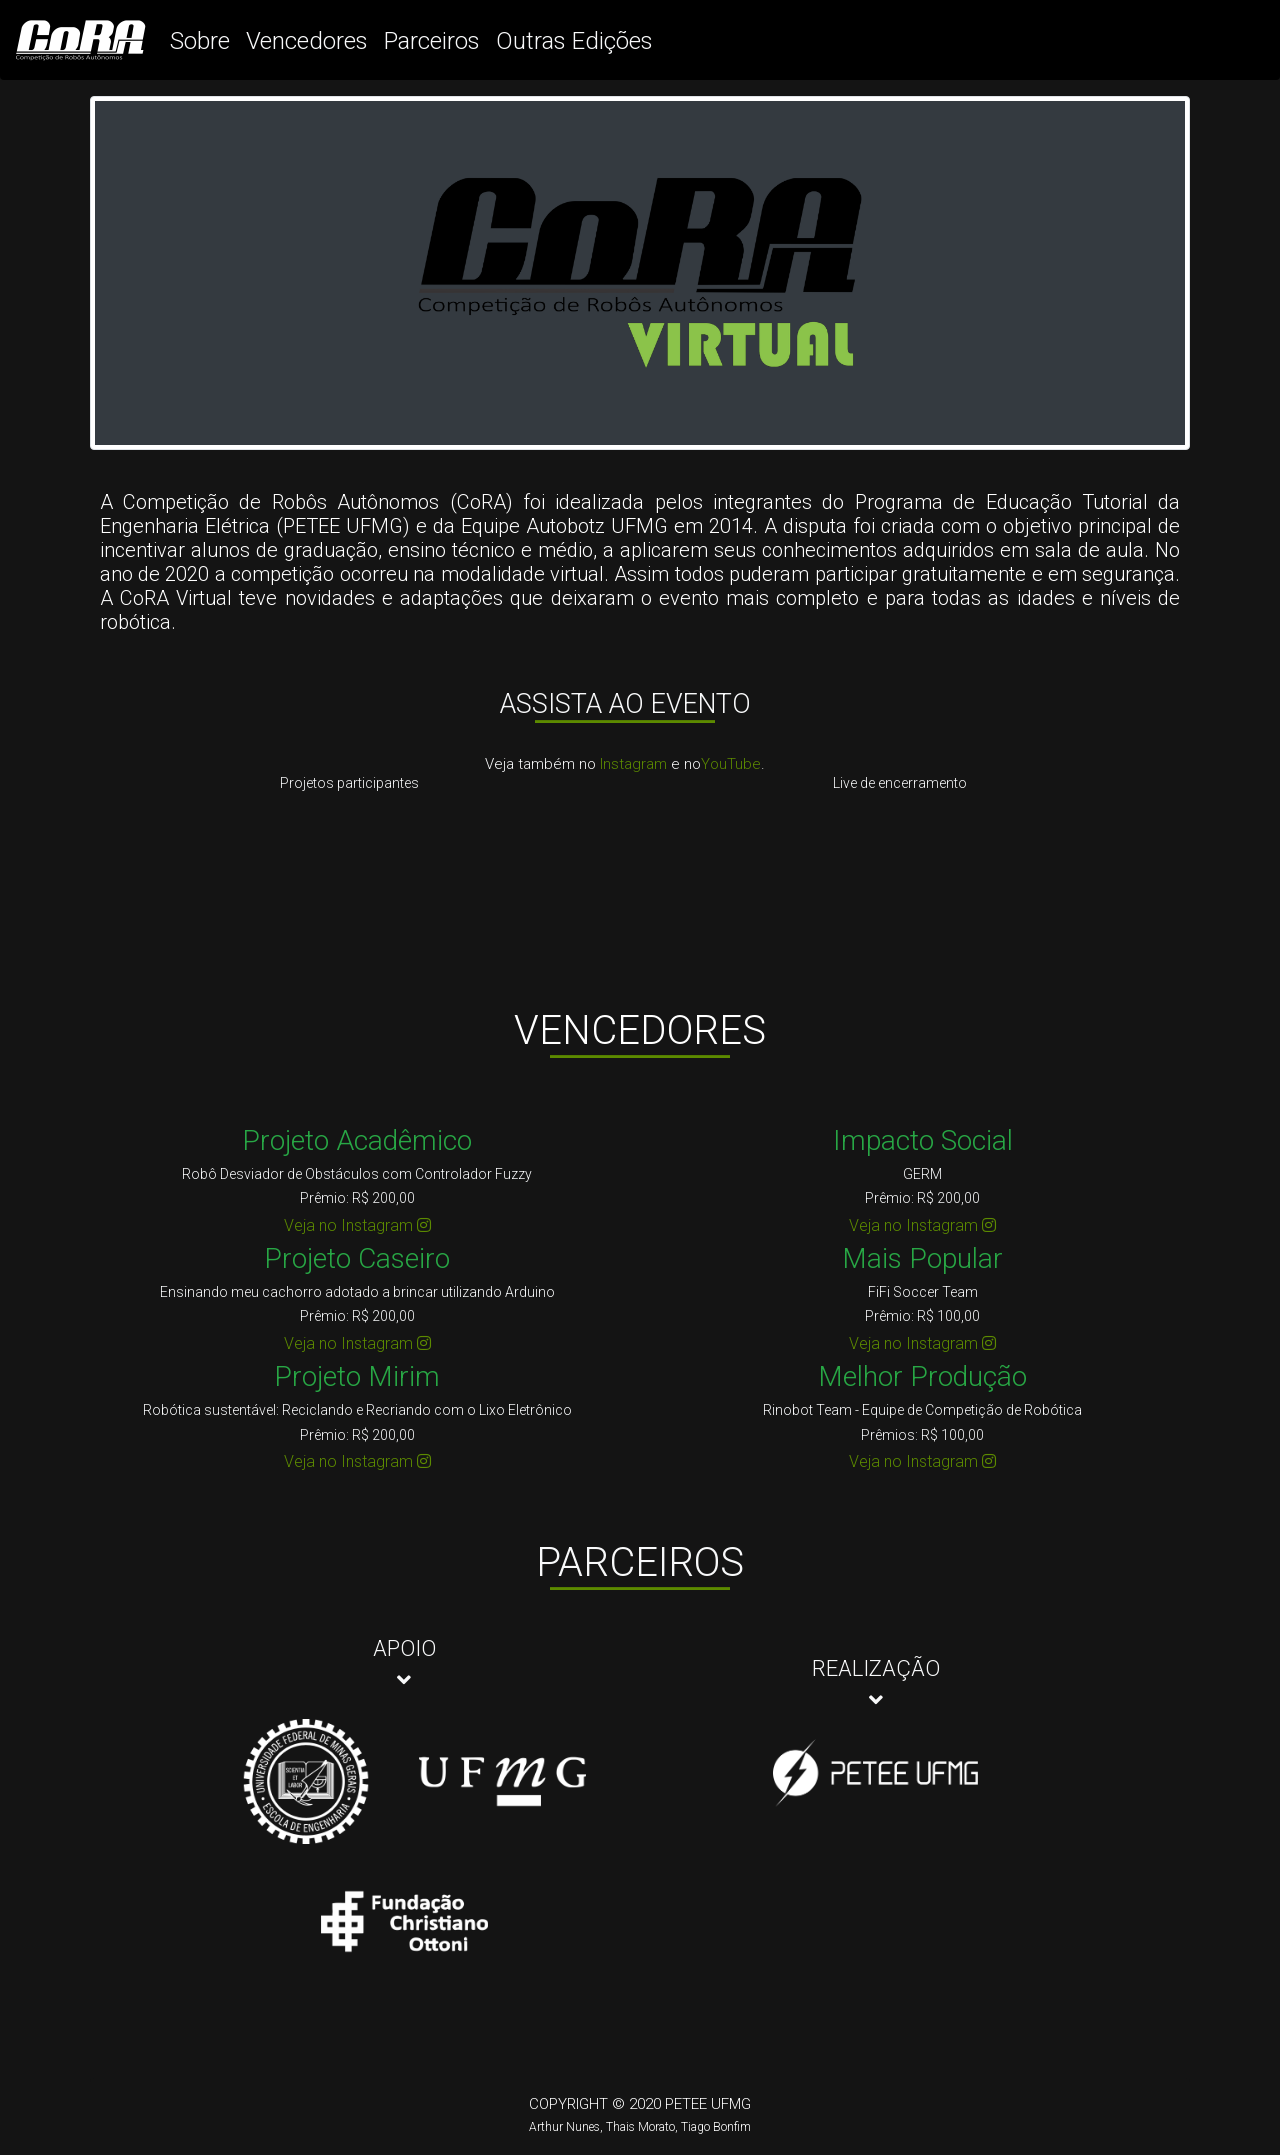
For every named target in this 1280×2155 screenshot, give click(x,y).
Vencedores (307, 41)
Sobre (200, 41)
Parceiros (432, 41)
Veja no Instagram (357, 1225)
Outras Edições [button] (574, 41)
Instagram (633, 764)
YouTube (731, 764)
